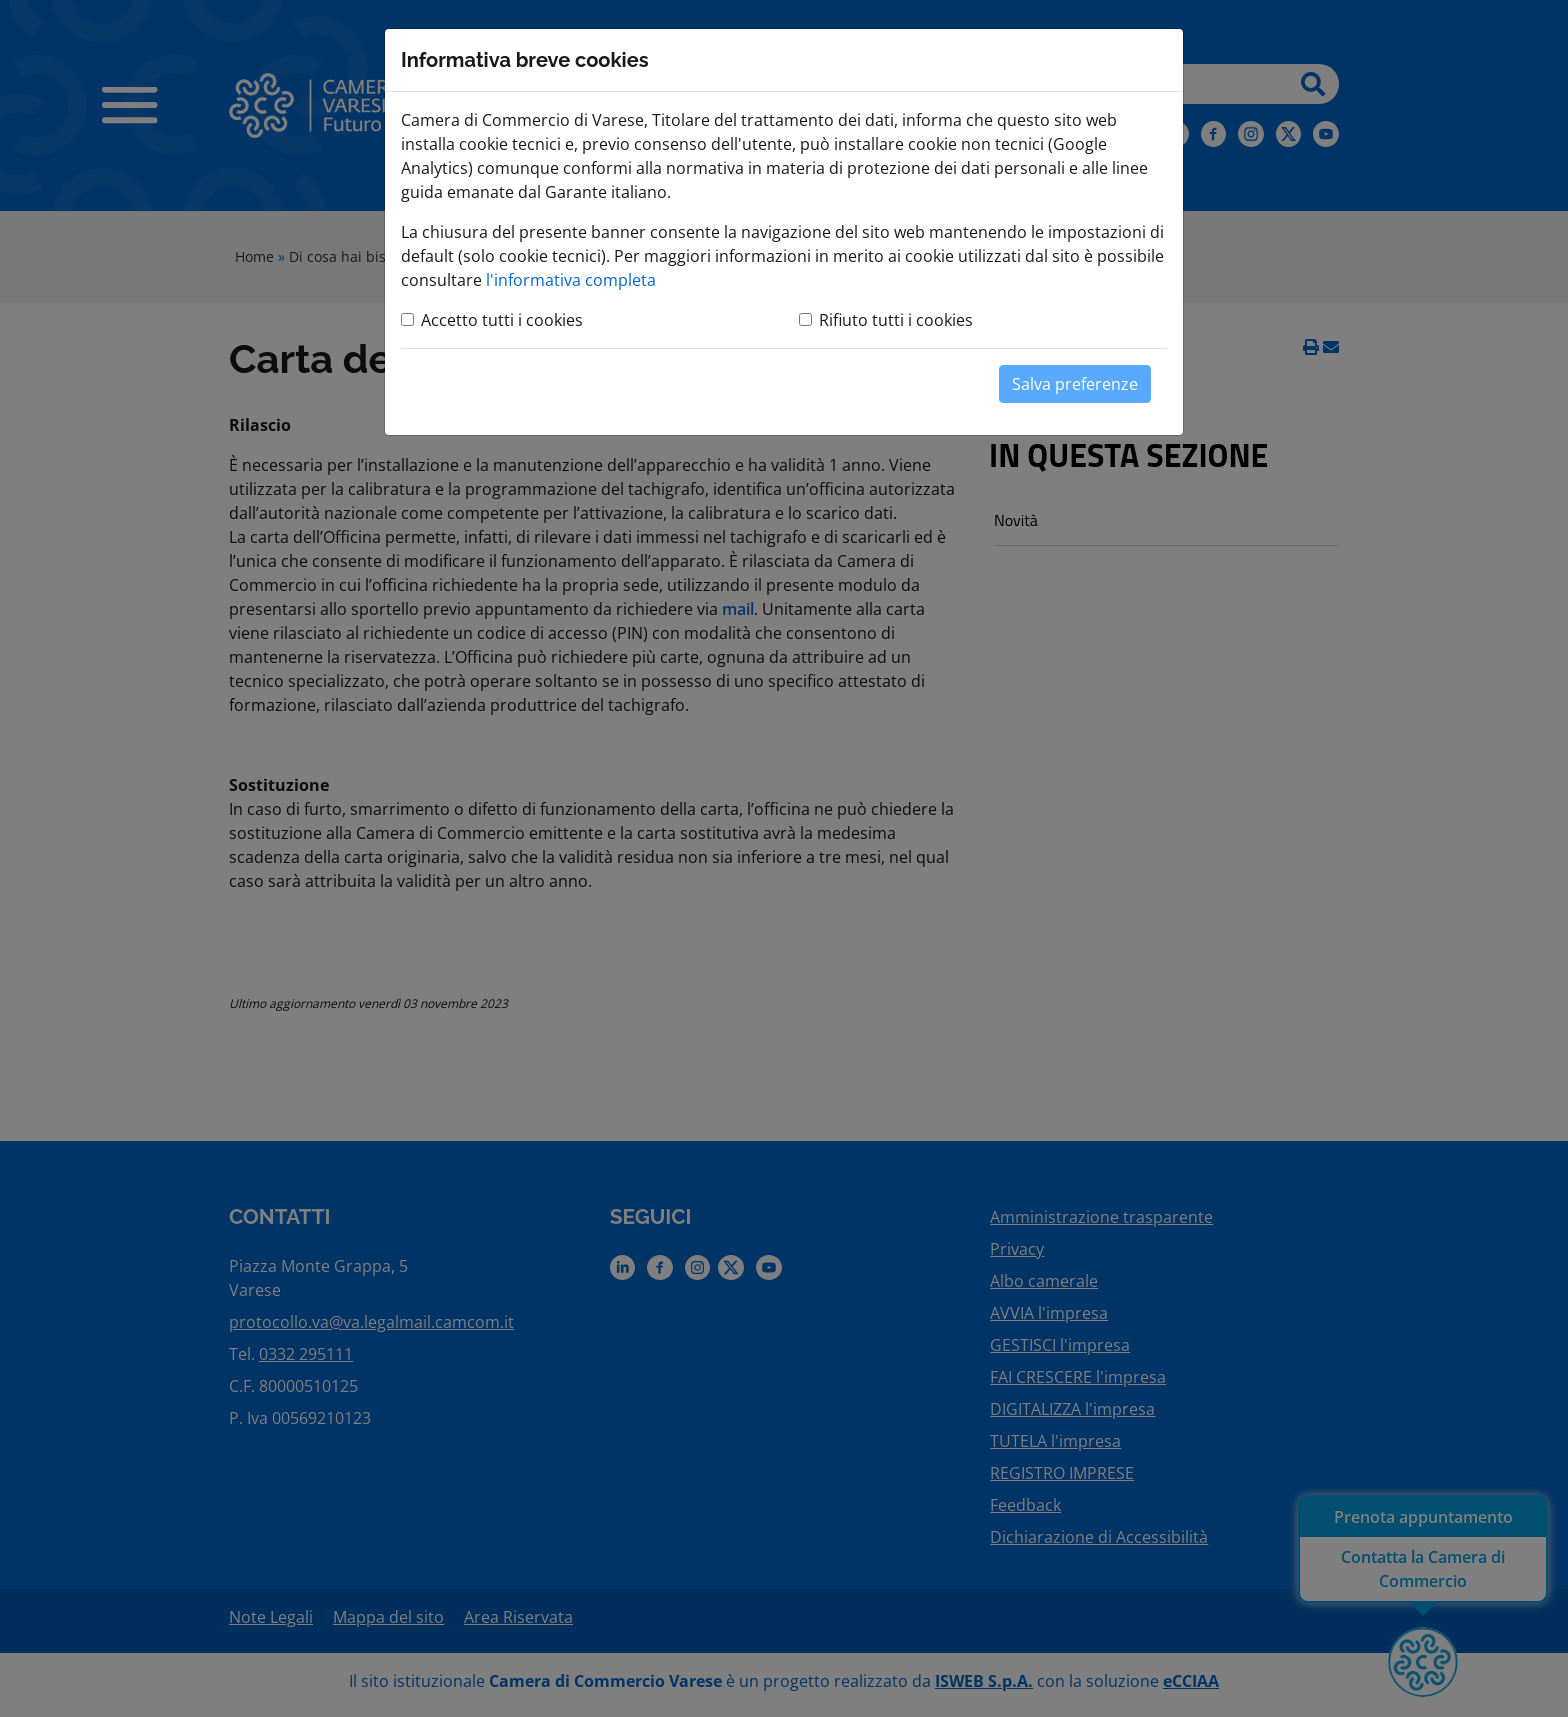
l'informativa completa (571, 280)
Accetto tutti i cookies (502, 320)
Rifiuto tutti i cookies (896, 320)
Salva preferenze (1075, 384)
